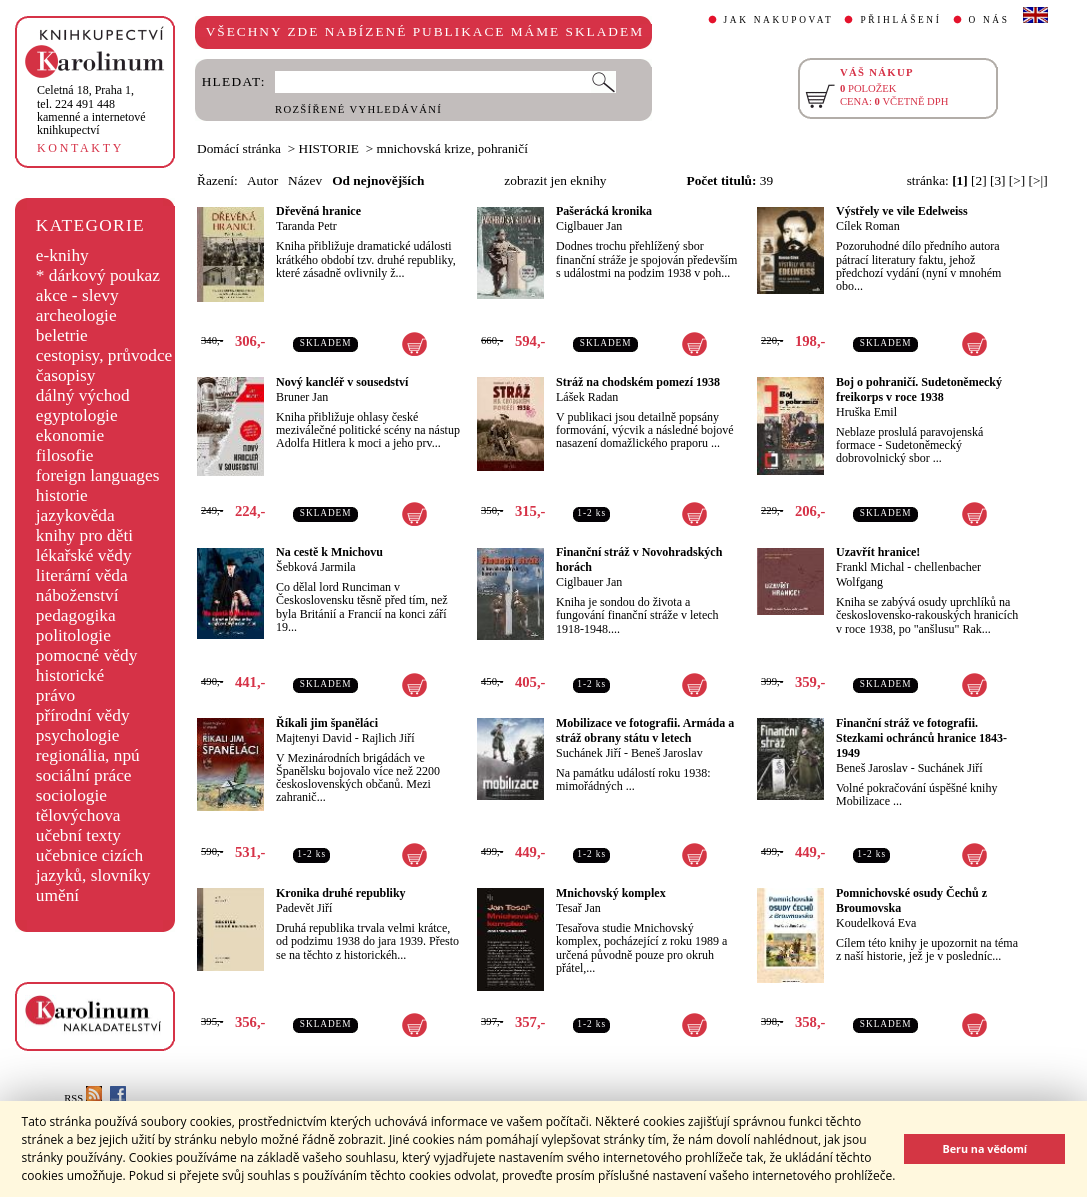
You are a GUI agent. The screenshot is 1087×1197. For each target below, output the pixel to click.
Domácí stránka (239, 148)
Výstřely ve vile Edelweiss (902, 211)
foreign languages (98, 475)
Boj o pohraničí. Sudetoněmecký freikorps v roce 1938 (919, 389)
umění (57, 895)
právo (55, 695)
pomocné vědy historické (87, 665)
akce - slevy (77, 295)
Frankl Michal (870, 567)
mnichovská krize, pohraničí (452, 148)
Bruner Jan (302, 397)
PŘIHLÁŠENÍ (900, 20)
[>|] (1038, 180)
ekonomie (70, 435)
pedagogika (76, 615)
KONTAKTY (80, 148)
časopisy (66, 375)
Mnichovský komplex (611, 893)
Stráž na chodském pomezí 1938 (638, 382)
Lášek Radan (587, 397)
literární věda (82, 575)
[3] (998, 180)
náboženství (77, 595)
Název (305, 180)
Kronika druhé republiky (341, 893)
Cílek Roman (868, 226)
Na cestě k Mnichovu (329, 552)
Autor (262, 180)
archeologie (76, 315)
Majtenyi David (314, 738)
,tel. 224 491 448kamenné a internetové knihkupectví (91, 110)
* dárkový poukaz (98, 275)
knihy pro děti (84, 535)
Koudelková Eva (876, 923)
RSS (83, 1098)
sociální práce (84, 775)
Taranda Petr (306, 226)
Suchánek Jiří (588, 753)
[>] (1017, 180)
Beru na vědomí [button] (984, 1148)
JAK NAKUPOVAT (779, 20)
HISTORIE (329, 148)
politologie (73, 635)
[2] (979, 180)
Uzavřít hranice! (878, 552)
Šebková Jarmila (316, 567)
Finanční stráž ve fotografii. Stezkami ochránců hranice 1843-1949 (921, 738)
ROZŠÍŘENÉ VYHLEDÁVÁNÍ (358, 109)
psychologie (78, 735)
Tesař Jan (578, 908)
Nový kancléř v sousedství (342, 382)
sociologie (71, 795)
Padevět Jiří (304, 908)
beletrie (62, 335)
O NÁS (989, 20)
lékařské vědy (84, 555)
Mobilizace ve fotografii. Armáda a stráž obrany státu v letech (645, 730)
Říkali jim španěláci (327, 723)
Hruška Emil (866, 412)
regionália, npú (88, 755)
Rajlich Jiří (388, 738)
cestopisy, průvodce (104, 355)
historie (62, 495)
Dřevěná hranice (318, 211)
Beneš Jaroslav (667, 753)
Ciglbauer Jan (589, 226)
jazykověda (75, 515)
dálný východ (83, 395)
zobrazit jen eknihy (555, 180)
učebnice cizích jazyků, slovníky (93, 865)
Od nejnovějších (378, 180)
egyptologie (77, 415)
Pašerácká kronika (604, 211)
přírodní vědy (83, 715)
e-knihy (62, 255)
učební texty (78, 835)
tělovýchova (78, 815)
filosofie (65, 455)
